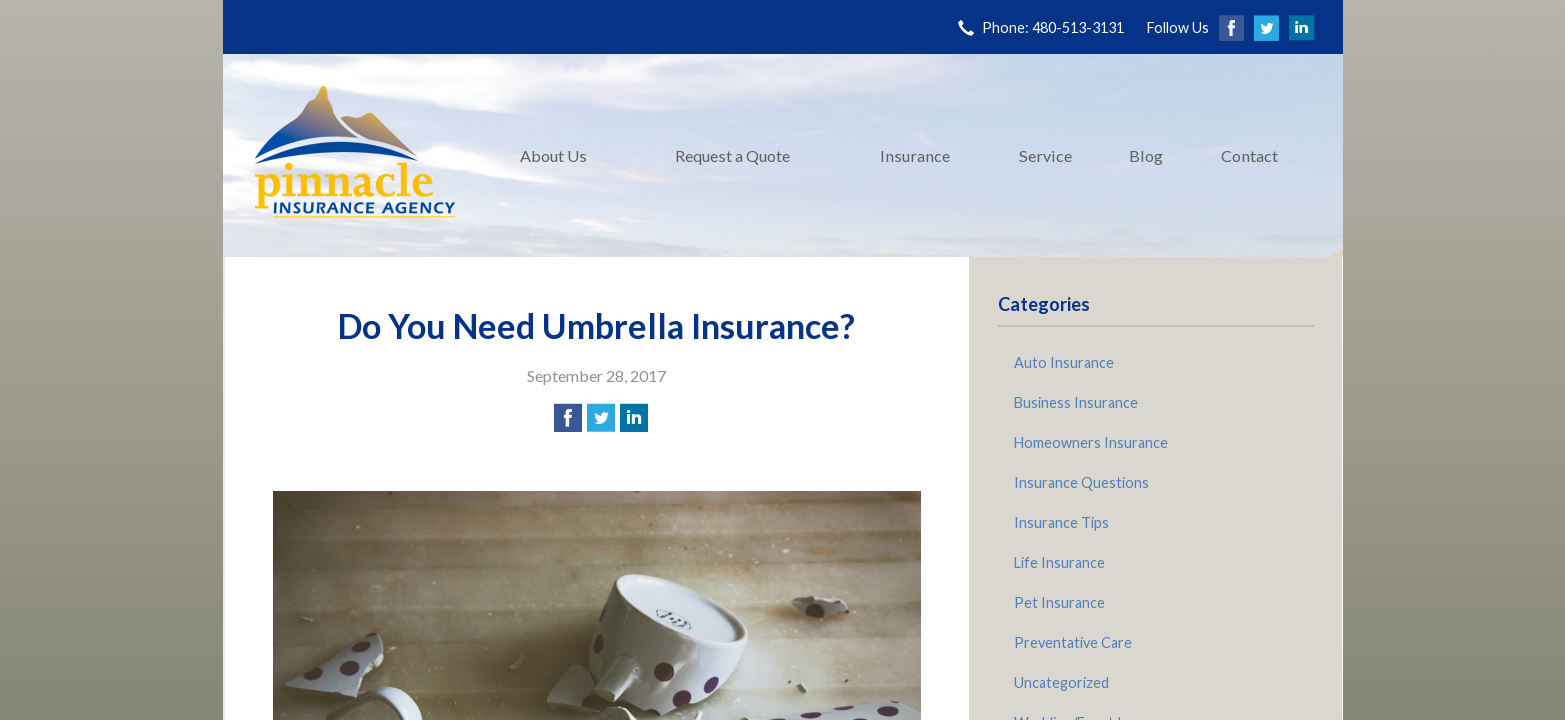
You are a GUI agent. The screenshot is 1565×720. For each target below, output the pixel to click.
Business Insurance (1076, 402)
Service (1045, 155)
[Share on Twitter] (601, 418)
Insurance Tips (1061, 522)
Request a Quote (732, 155)
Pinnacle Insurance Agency (355, 155)
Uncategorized (1061, 682)
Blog (1146, 155)
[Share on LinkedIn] (634, 418)
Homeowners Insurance (1091, 442)
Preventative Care (1073, 642)
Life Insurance (1059, 562)
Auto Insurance (1064, 362)
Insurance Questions (1081, 482)
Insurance (915, 155)
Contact (1249, 155)
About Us (553, 155)
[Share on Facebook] (568, 418)
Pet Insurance (1059, 602)
